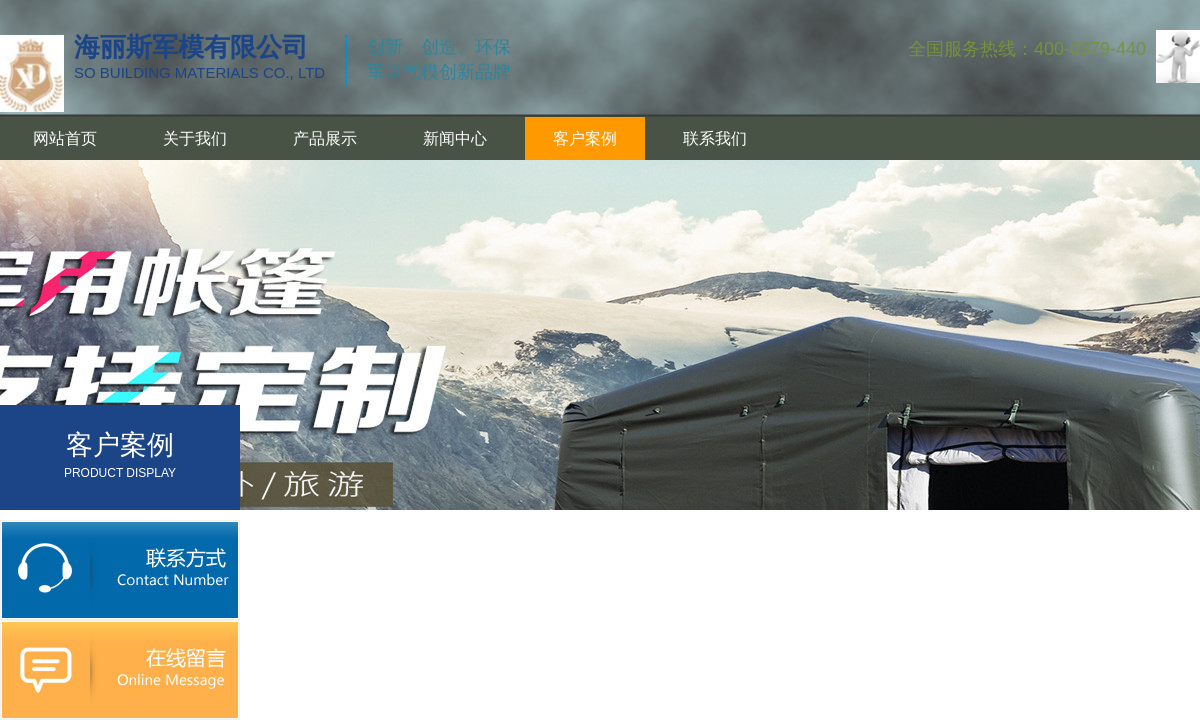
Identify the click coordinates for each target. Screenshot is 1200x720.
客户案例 (585, 138)
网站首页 (65, 138)
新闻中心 (455, 138)
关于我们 (195, 138)
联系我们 (715, 138)
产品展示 (325, 138)
